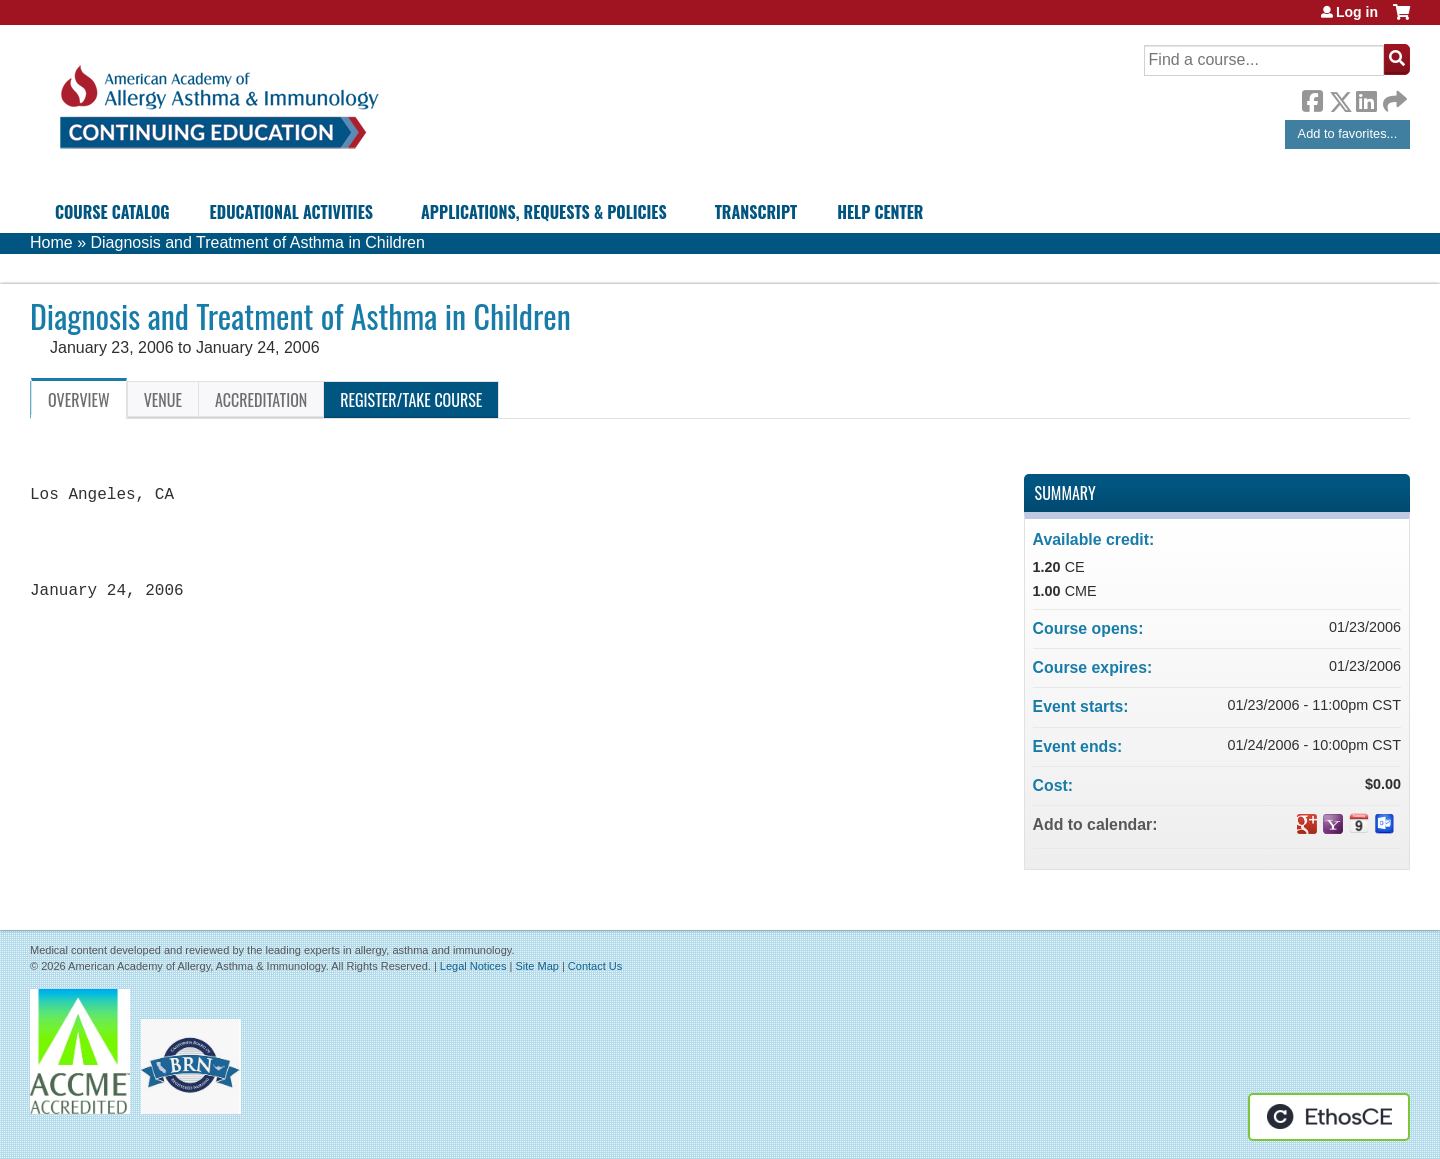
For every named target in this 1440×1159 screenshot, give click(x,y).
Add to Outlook (1385, 824)
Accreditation (261, 400)
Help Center (880, 212)
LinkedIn (1366, 98)
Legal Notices (473, 966)
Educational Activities (291, 212)
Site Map (536, 966)
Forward (1393, 96)
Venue (163, 400)
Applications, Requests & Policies (544, 212)
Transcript (756, 212)
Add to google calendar (1307, 824)
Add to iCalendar (1359, 823)
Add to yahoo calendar (1333, 824)
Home (51, 242)
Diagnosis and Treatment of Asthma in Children (257, 242)
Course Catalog (112, 212)
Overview (79, 400)
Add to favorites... (1348, 133)
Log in (1357, 12)
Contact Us (595, 966)
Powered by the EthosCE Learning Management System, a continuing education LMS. (1329, 1117)
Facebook (1312, 98)
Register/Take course (411, 400)
